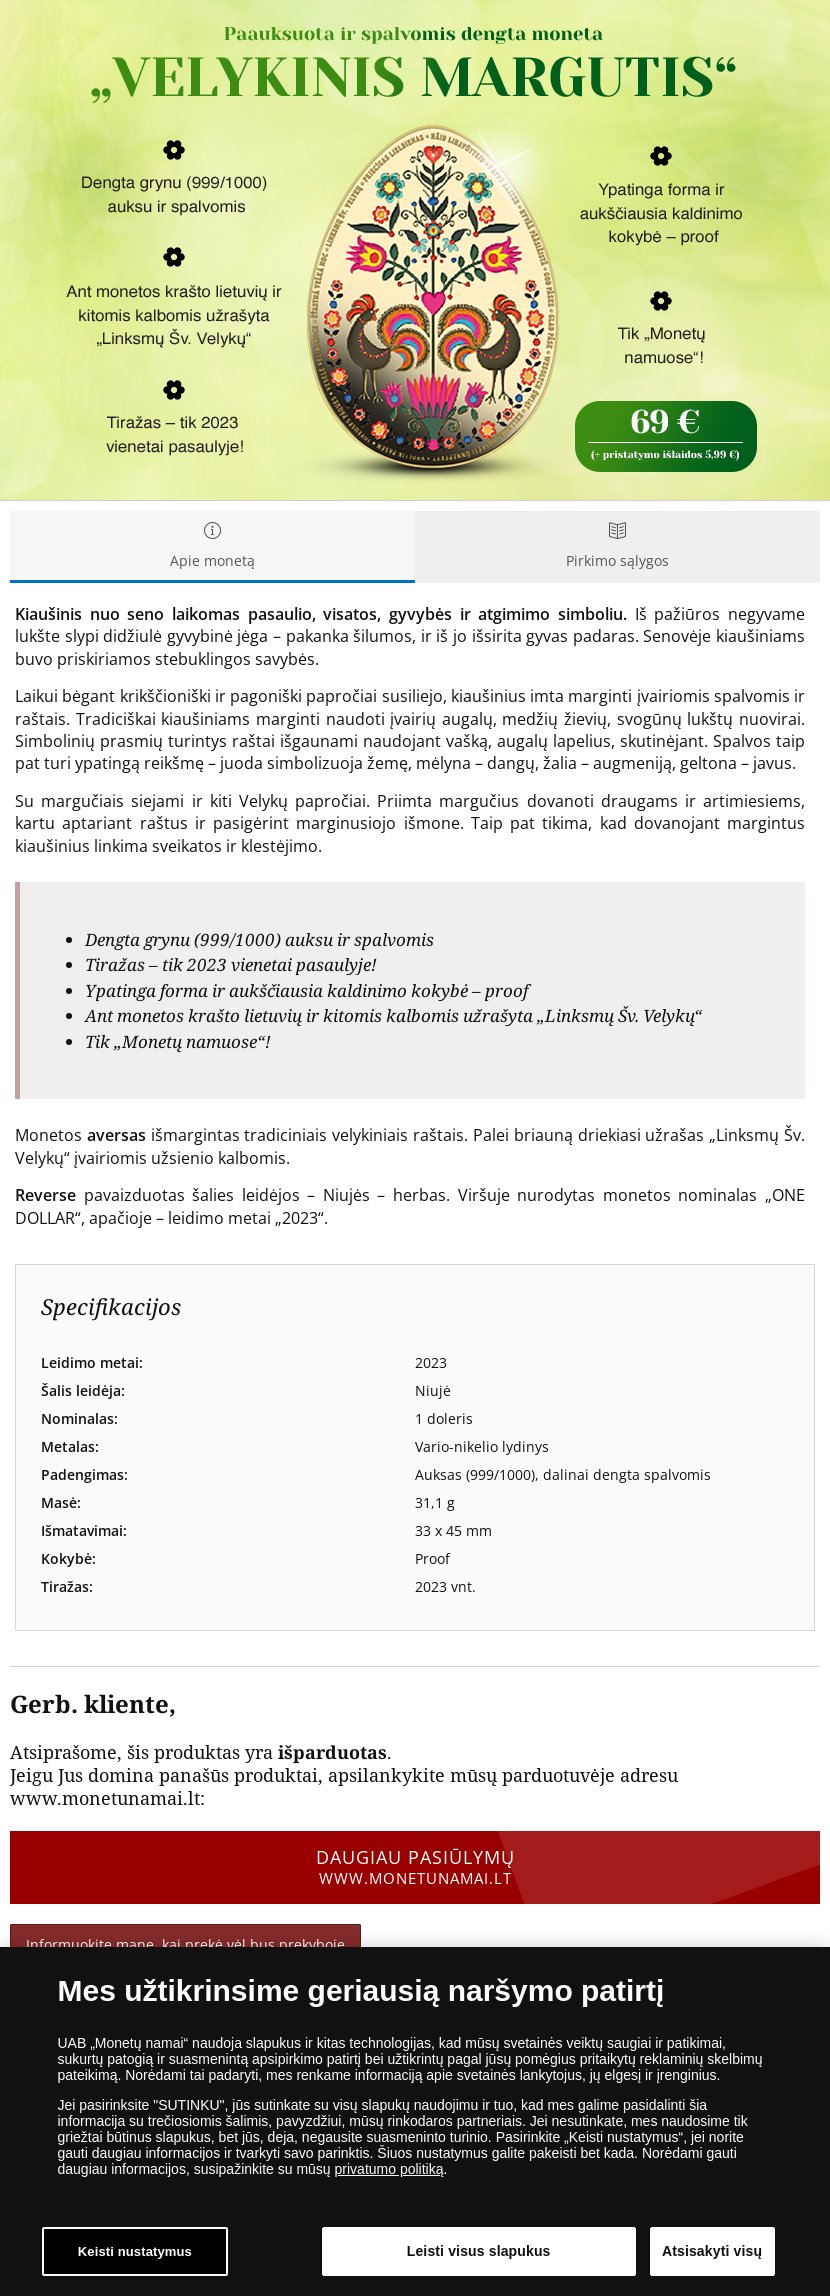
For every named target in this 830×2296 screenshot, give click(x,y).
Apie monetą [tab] (212, 546)
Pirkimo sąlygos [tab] (617, 546)
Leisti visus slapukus (479, 2251)
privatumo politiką (389, 2169)
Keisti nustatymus (135, 2251)
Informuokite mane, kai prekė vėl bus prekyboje (185, 1944)
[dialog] (415, 2121)
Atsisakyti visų (712, 2251)
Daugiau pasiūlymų (415, 1867)
